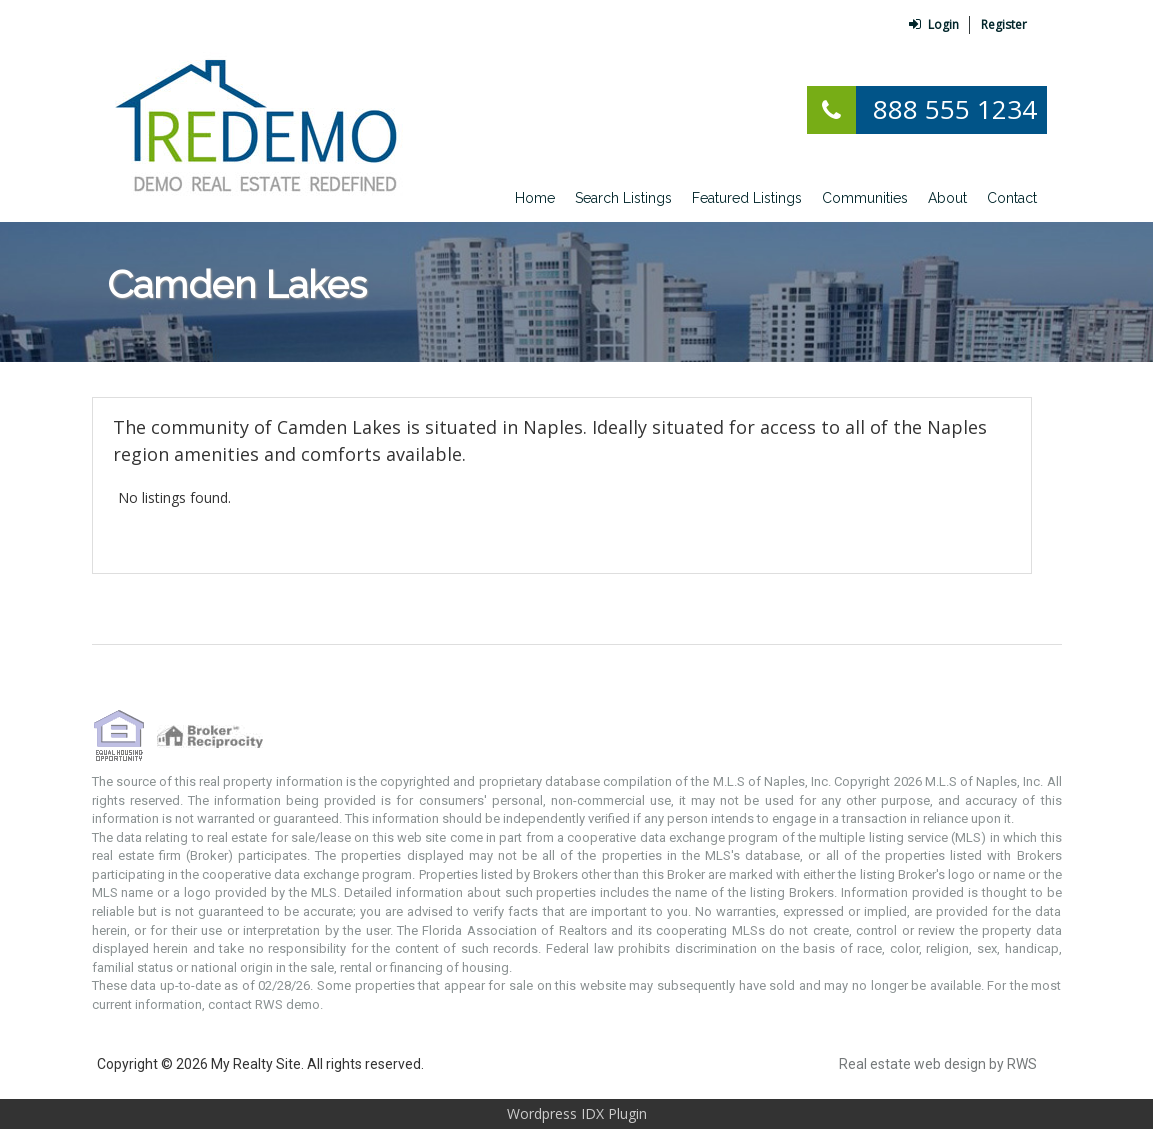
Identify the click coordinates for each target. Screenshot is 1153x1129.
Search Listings (623, 198)
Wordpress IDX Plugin (577, 1113)
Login (934, 24)
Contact (1012, 198)
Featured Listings (747, 198)
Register (1004, 24)
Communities (865, 198)
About (947, 198)
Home (535, 198)
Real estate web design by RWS (938, 1064)
